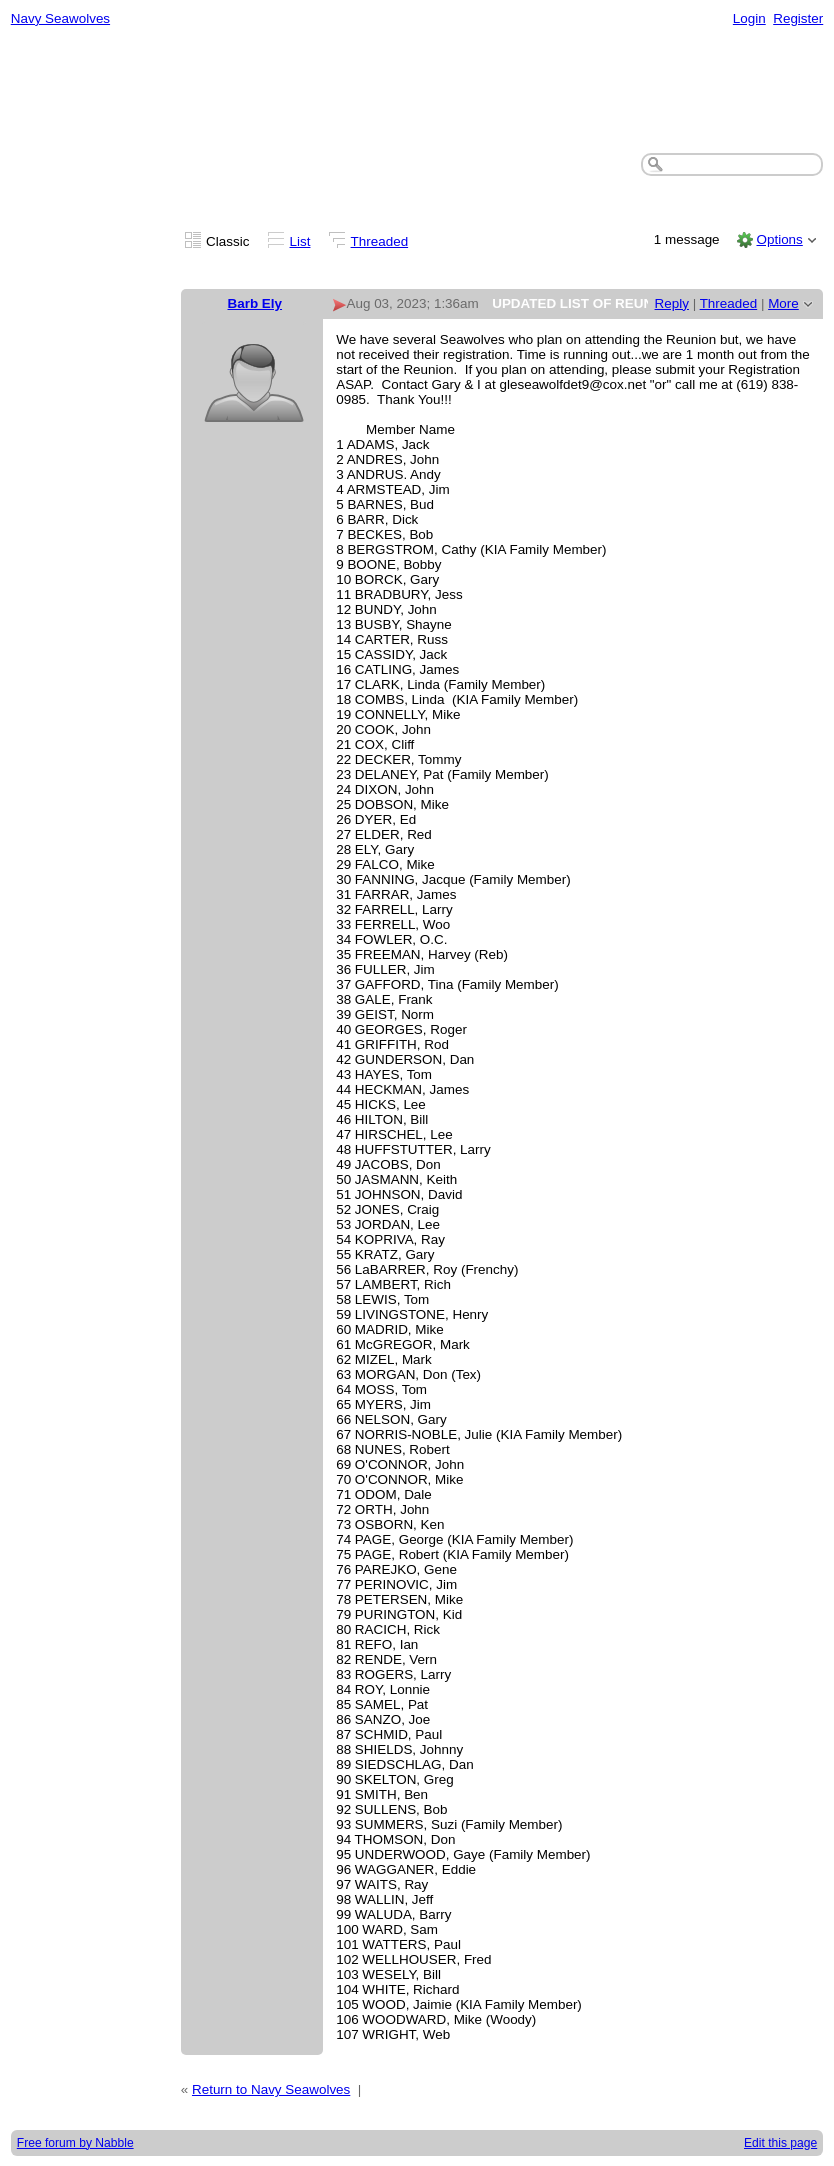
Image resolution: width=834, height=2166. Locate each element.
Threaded (380, 241)
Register (798, 18)
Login (749, 18)
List (300, 241)
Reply (672, 303)
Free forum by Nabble (75, 2143)
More (783, 303)
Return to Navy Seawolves (271, 2089)
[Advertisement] (417, 91)
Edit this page (780, 2143)
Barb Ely (255, 303)
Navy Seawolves (60, 18)
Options (779, 239)
